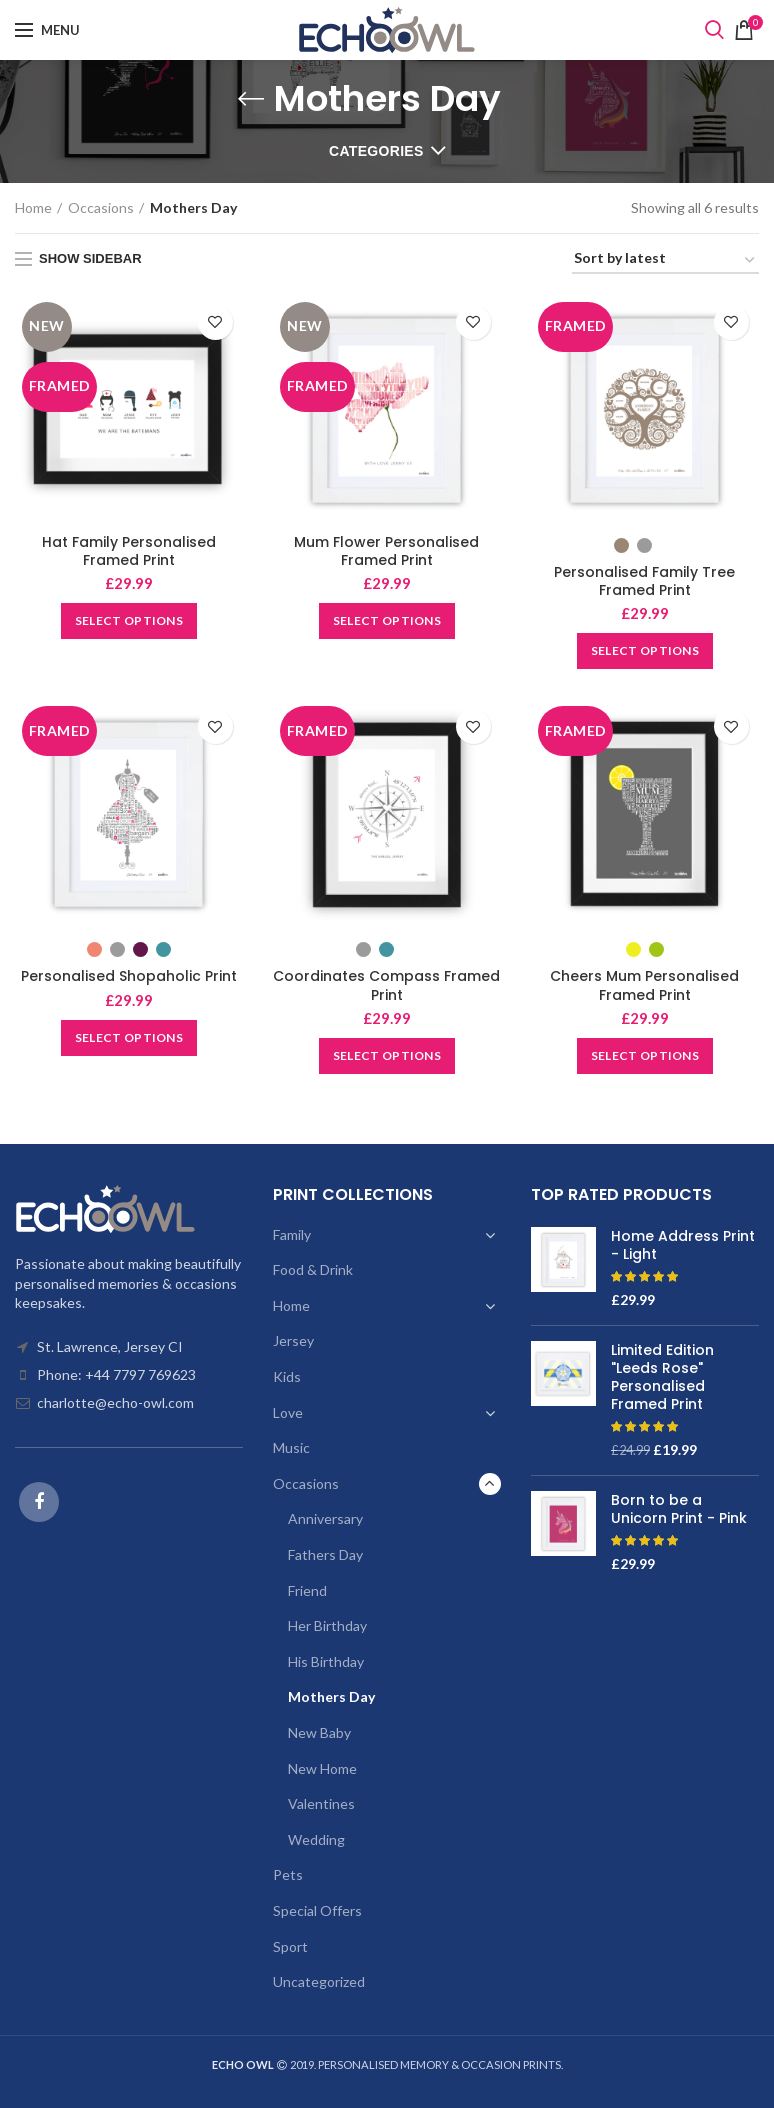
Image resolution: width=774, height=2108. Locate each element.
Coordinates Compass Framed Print (386, 985)
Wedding (316, 1839)
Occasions (101, 207)
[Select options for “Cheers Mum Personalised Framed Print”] (645, 1056)
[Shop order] (665, 261)
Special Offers (317, 1910)
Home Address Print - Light (683, 1245)
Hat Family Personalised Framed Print (129, 551)
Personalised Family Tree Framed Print (644, 581)
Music (291, 1447)
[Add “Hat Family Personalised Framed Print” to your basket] (129, 621)
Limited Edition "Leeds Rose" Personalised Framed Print (662, 1377)
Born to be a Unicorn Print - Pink (679, 1509)
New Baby (319, 1732)
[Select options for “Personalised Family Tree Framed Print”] (645, 651)
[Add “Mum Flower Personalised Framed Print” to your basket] (387, 621)
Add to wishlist (215, 322)
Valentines (321, 1803)
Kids (287, 1376)
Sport (290, 1946)
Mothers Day (331, 1696)
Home (33, 207)
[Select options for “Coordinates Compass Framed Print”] (387, 1056)
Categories (376, 151)
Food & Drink (313, 1269)
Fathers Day (325, 1554)
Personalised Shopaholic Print (129, 976)
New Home (322, 1768)
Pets (288, 1874)
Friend (307, 1590)
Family (292, 1234)
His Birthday (326, 1661)
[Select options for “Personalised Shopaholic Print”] (129, 1038)
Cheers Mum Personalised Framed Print (644, 985)
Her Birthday (327, 1625)
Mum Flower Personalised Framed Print (386, 551)
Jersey (293, 1340)
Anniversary (325, 1518)
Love (288, 1412)
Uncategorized (319, 1981)
